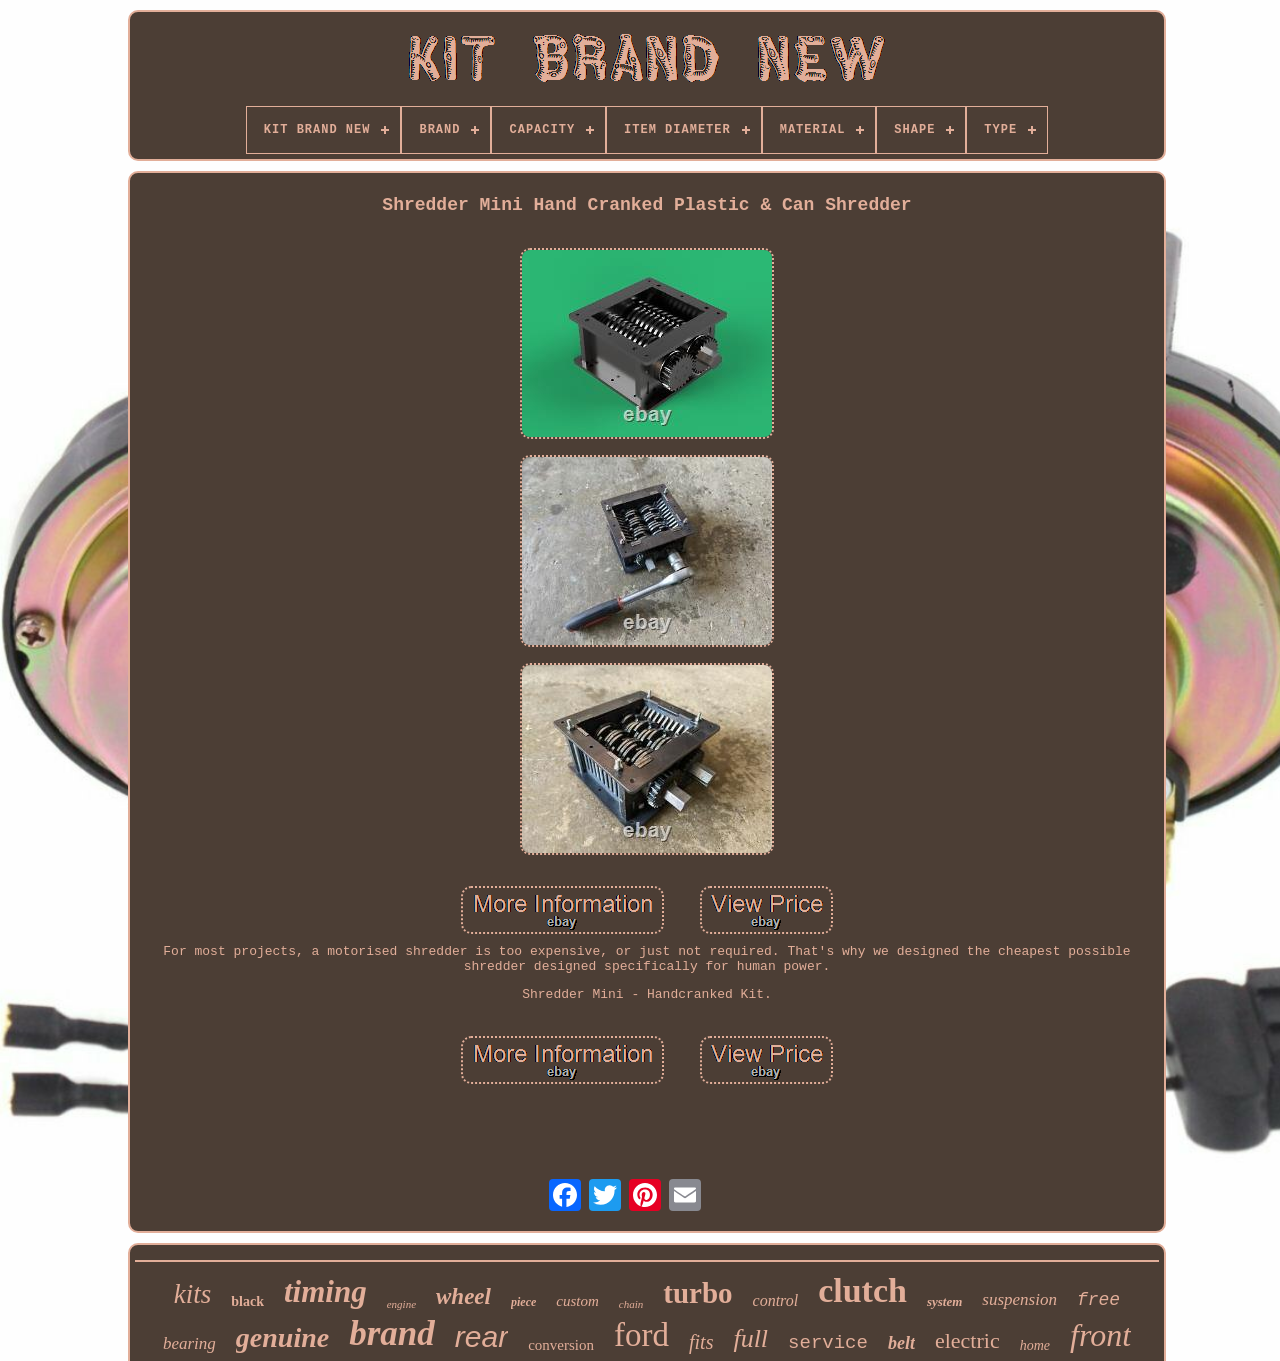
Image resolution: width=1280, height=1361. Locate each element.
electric (967, 1340)
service (828, 1343)
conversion (561, 1345)
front (1100, 1335)
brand (392, 1333)
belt (901, 1343)
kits (193, 1294)
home (1035, 1345)
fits (701, 1342)
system (944, 1301)
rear (481, 1336)
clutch (862, 1290)
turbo (697, 1293)
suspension (1019, 1299)
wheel (463, 1296)
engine (401, 1304)
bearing (189, 1343)
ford (641, 1335)
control (776, 1300)
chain (631, 1304)
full (750, 1338)
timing (325, 1291)
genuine (282, 1337)
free (1098, 1300)
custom (577, 1301)
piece (523, 1302)
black (247, 1301)
